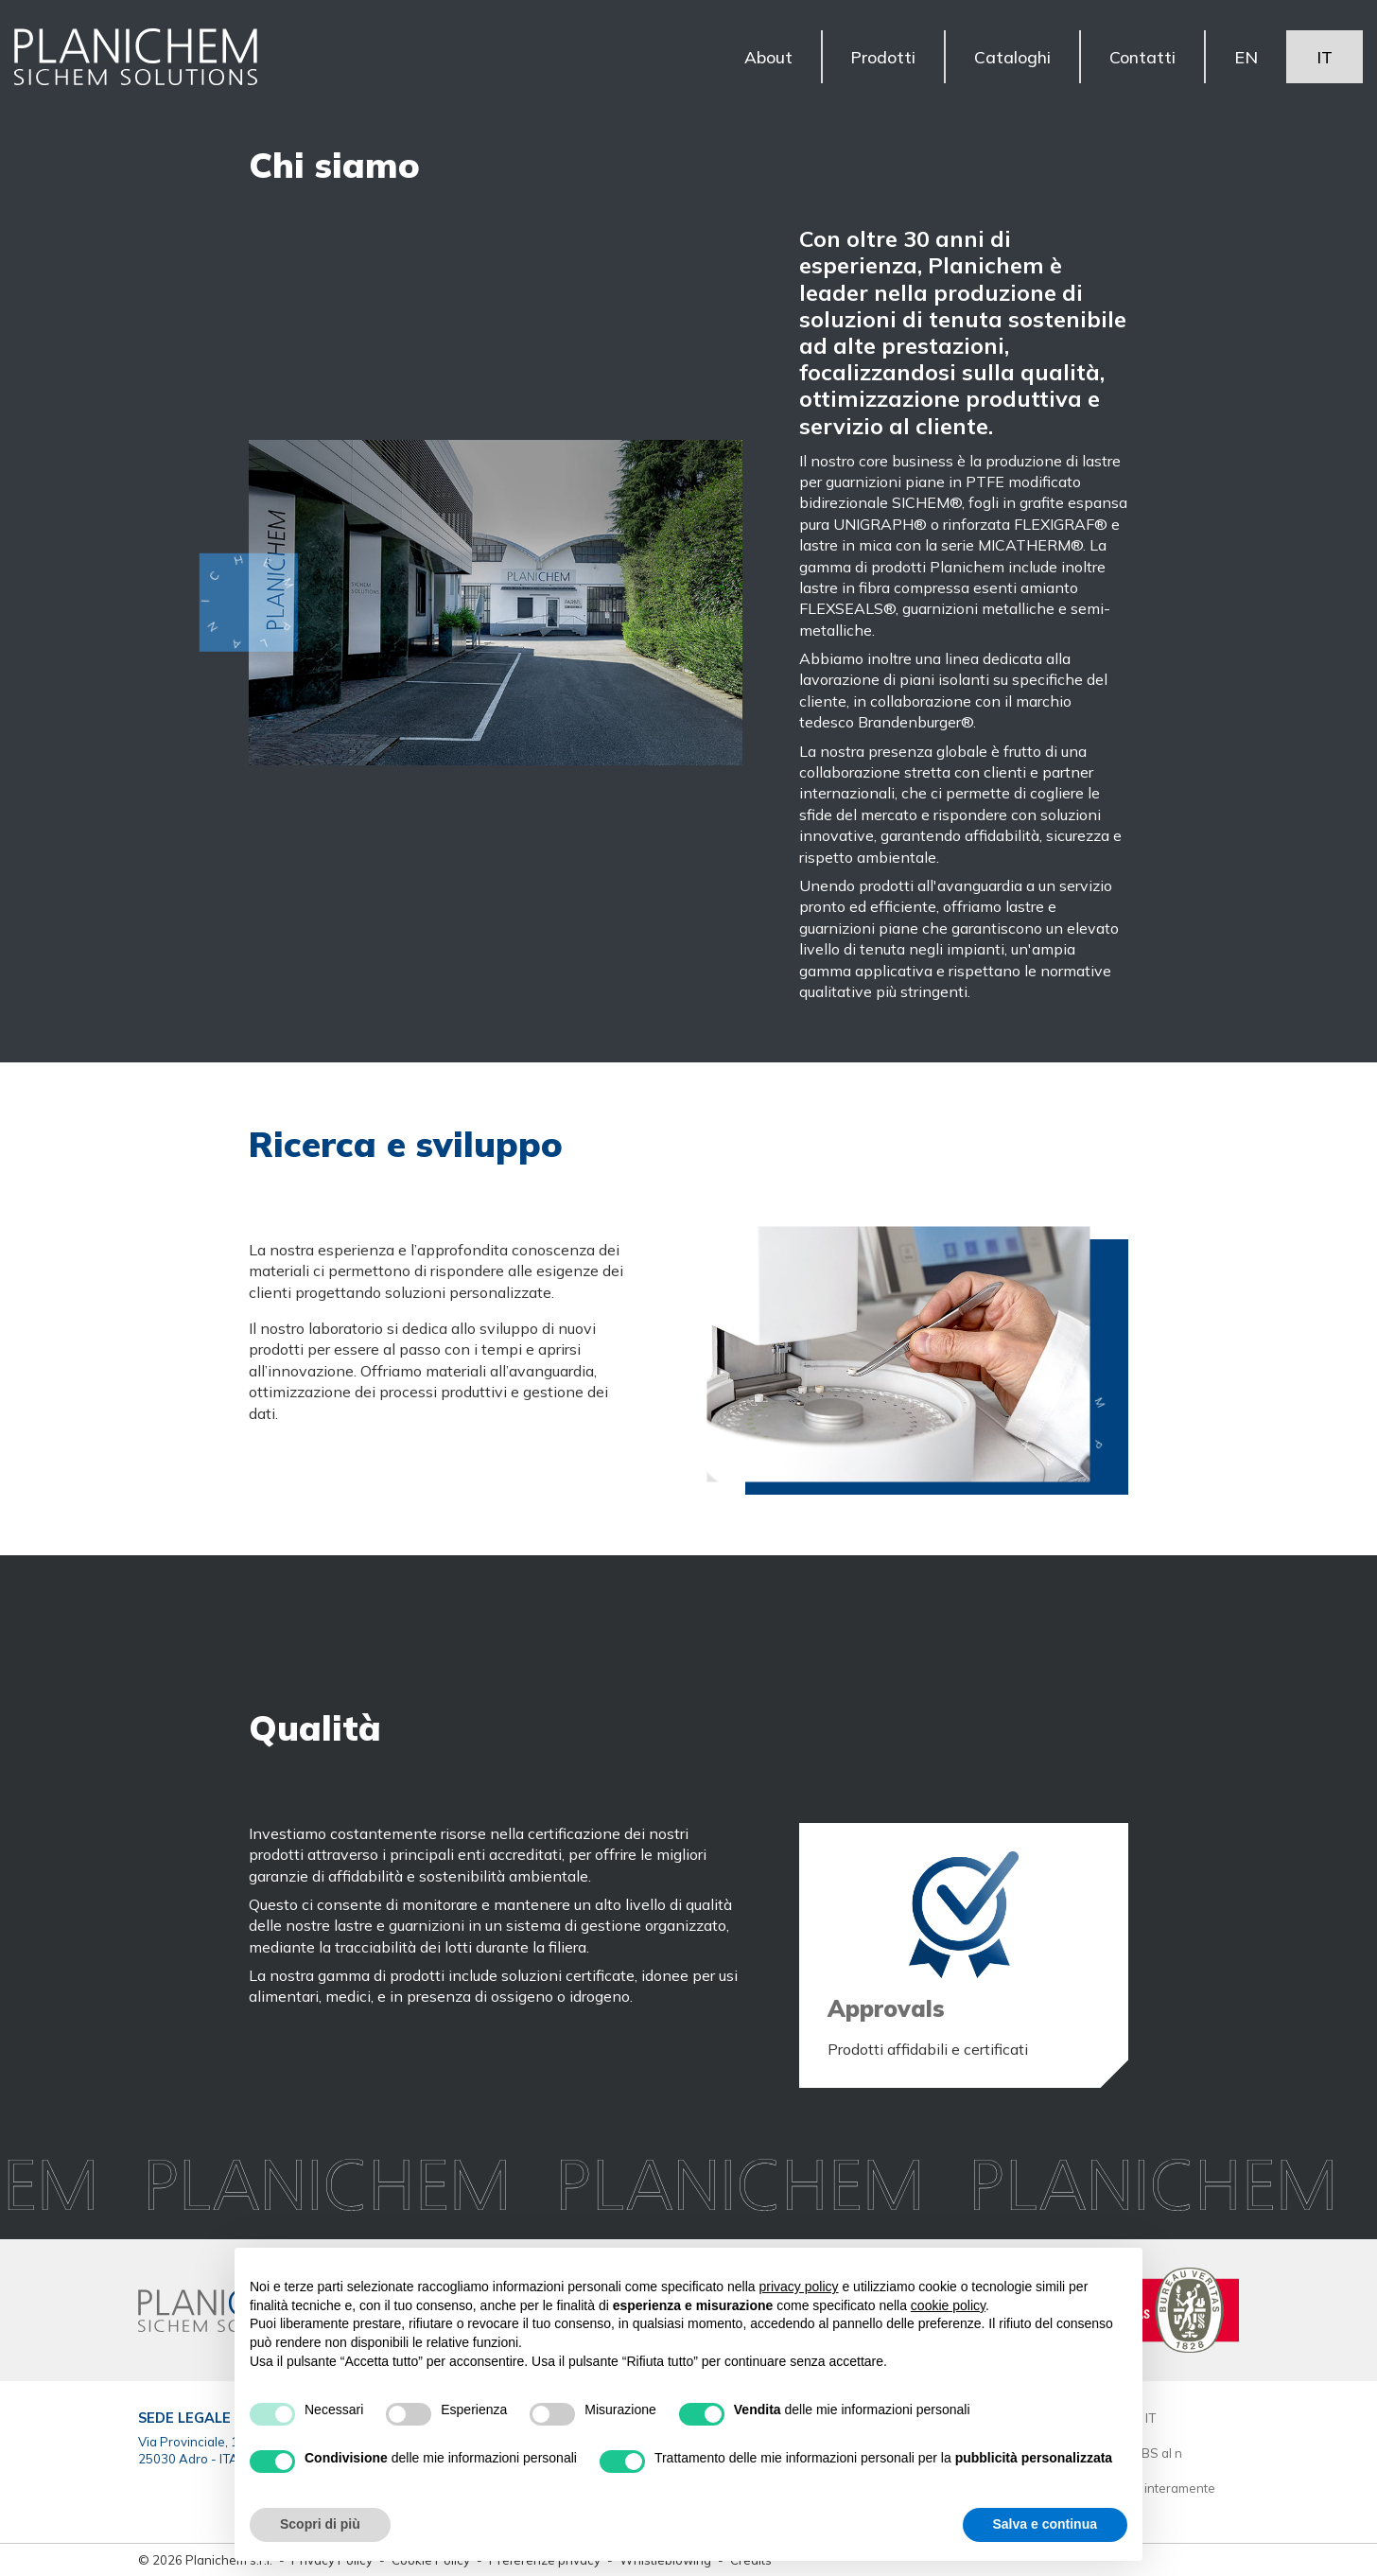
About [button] (767, 56)
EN (1246, 56)
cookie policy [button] (948, 2305)
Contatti (1142, 56)
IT (1324, 56)
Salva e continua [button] (1045, 2524)
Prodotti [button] (882, 56)
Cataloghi (1012, 56)
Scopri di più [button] (320, 2524)
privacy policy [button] (799, 2286)
